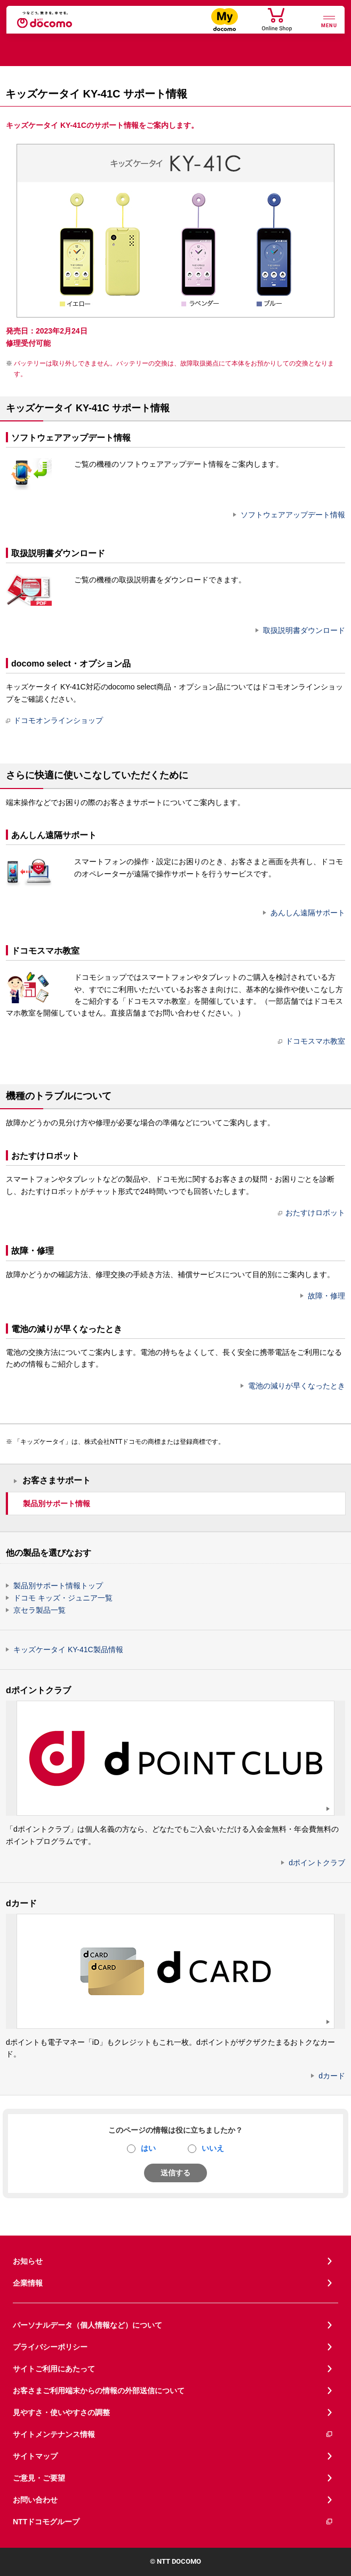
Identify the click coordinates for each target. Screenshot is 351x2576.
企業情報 (28, 2283)
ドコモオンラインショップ (54, 720)
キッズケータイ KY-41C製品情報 (68, 1649)
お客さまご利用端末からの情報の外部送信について (99, 2390)
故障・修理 (326, 1295)
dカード (331, 2075)
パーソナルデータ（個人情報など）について (87, 2325)
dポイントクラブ (317, 1862)
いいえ (213, 2148)
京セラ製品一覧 (39, 1610)
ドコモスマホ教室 (311, 1041)
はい (148, 2148)
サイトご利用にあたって (54, 2368)
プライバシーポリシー (50, 2347)
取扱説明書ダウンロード (304, 630)
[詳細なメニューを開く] (329, 20)
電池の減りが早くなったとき (296, 1386)
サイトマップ (35, 2456)
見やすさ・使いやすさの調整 (61, 2412)
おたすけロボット (311, 1212)
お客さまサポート (56, 1480)
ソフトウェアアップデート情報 (293, 514)
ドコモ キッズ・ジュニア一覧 (63, 1598)
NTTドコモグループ (173, 2521)
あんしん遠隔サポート (307, 912)
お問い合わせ (35, 2500)
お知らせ (28, 2261)
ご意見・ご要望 (39, 2478)
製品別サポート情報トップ (58, 1585)
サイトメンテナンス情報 (173, 2434)
